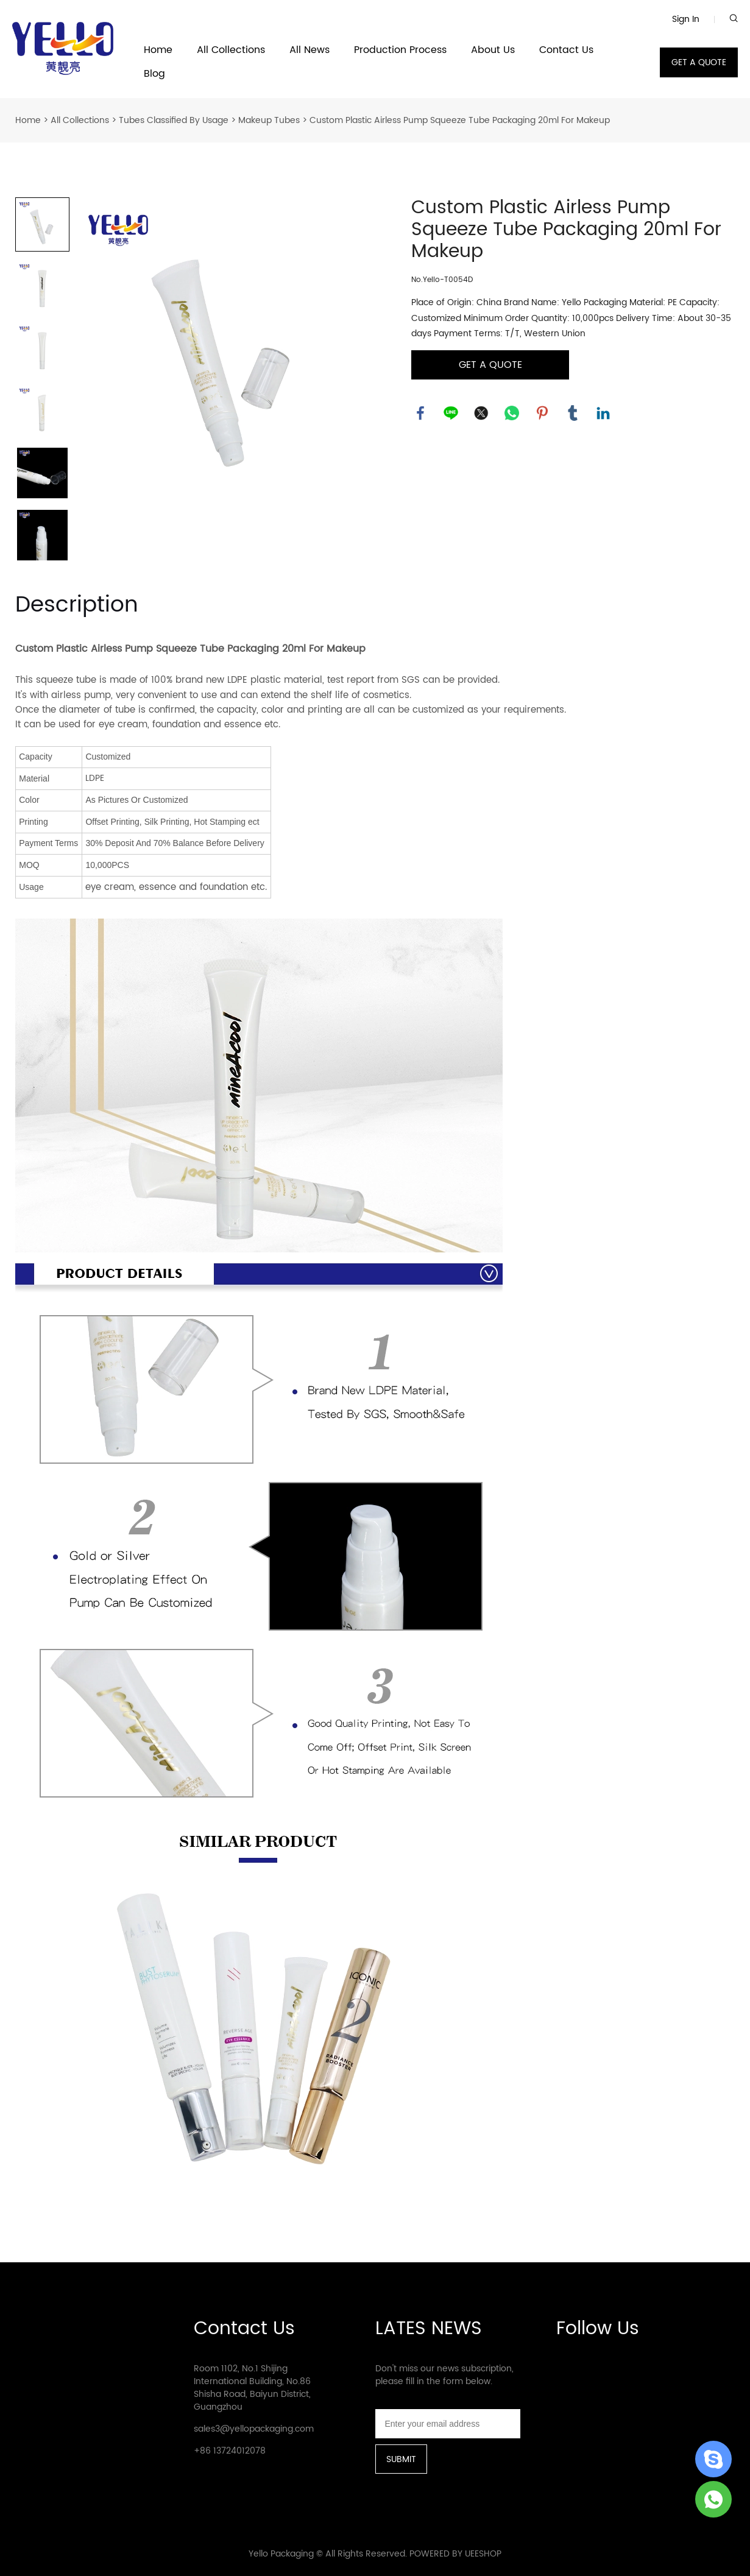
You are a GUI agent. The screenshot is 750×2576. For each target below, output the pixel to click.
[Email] (447, 2423)
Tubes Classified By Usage (173, 120)
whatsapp (512, 413)
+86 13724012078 (230, 2451)
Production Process (400, 50)
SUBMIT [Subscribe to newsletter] (401, 2459)
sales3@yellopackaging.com (254, 2429)
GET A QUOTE (698, 62)
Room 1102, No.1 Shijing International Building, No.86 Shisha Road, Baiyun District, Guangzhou (252, 2388)
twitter (481, 413)
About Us (493, 50)
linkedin (603, 413)
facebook (420, 413)
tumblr (573, 413)
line (451, 413)
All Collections (231, 50)
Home (158, 50)
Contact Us (566, 50)
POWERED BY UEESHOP (455, 2554)
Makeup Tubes (269, 120)
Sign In (685, 19)
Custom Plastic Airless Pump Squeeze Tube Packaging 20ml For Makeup (460, 120)
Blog (154, 74)
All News (309, 50)
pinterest (542, 413)
